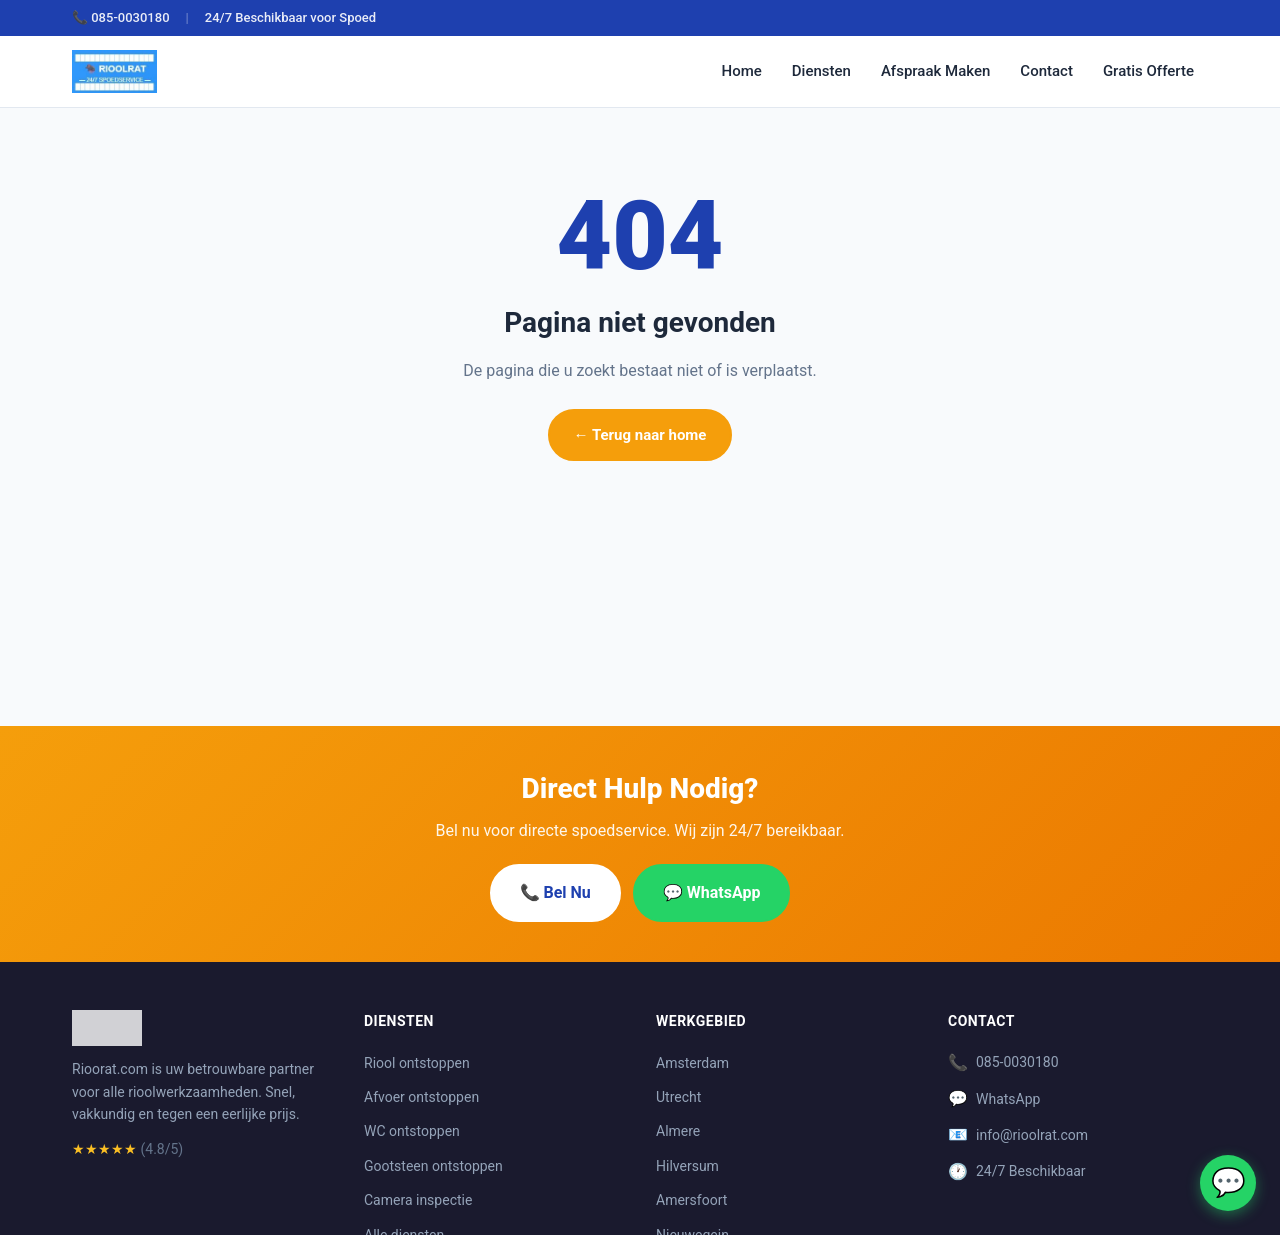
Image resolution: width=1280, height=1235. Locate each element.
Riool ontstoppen (417, 1063)
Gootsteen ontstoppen (433, 1166)
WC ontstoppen (412, 1131)
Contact (1046, 71)
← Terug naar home (640, 435)
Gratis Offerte (1148, 71)
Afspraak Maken (935, 71)
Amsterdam (692, 1063)
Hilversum (687, 1166)
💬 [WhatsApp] (1228, 1182)
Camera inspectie (418, 1200)
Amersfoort (691, 1200)
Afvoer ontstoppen (421, 1097)
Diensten (821, 71)
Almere (678, 1131)
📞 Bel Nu (555, 892)
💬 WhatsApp (712, 892)
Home (742, 71)
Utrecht (678, 1097)
